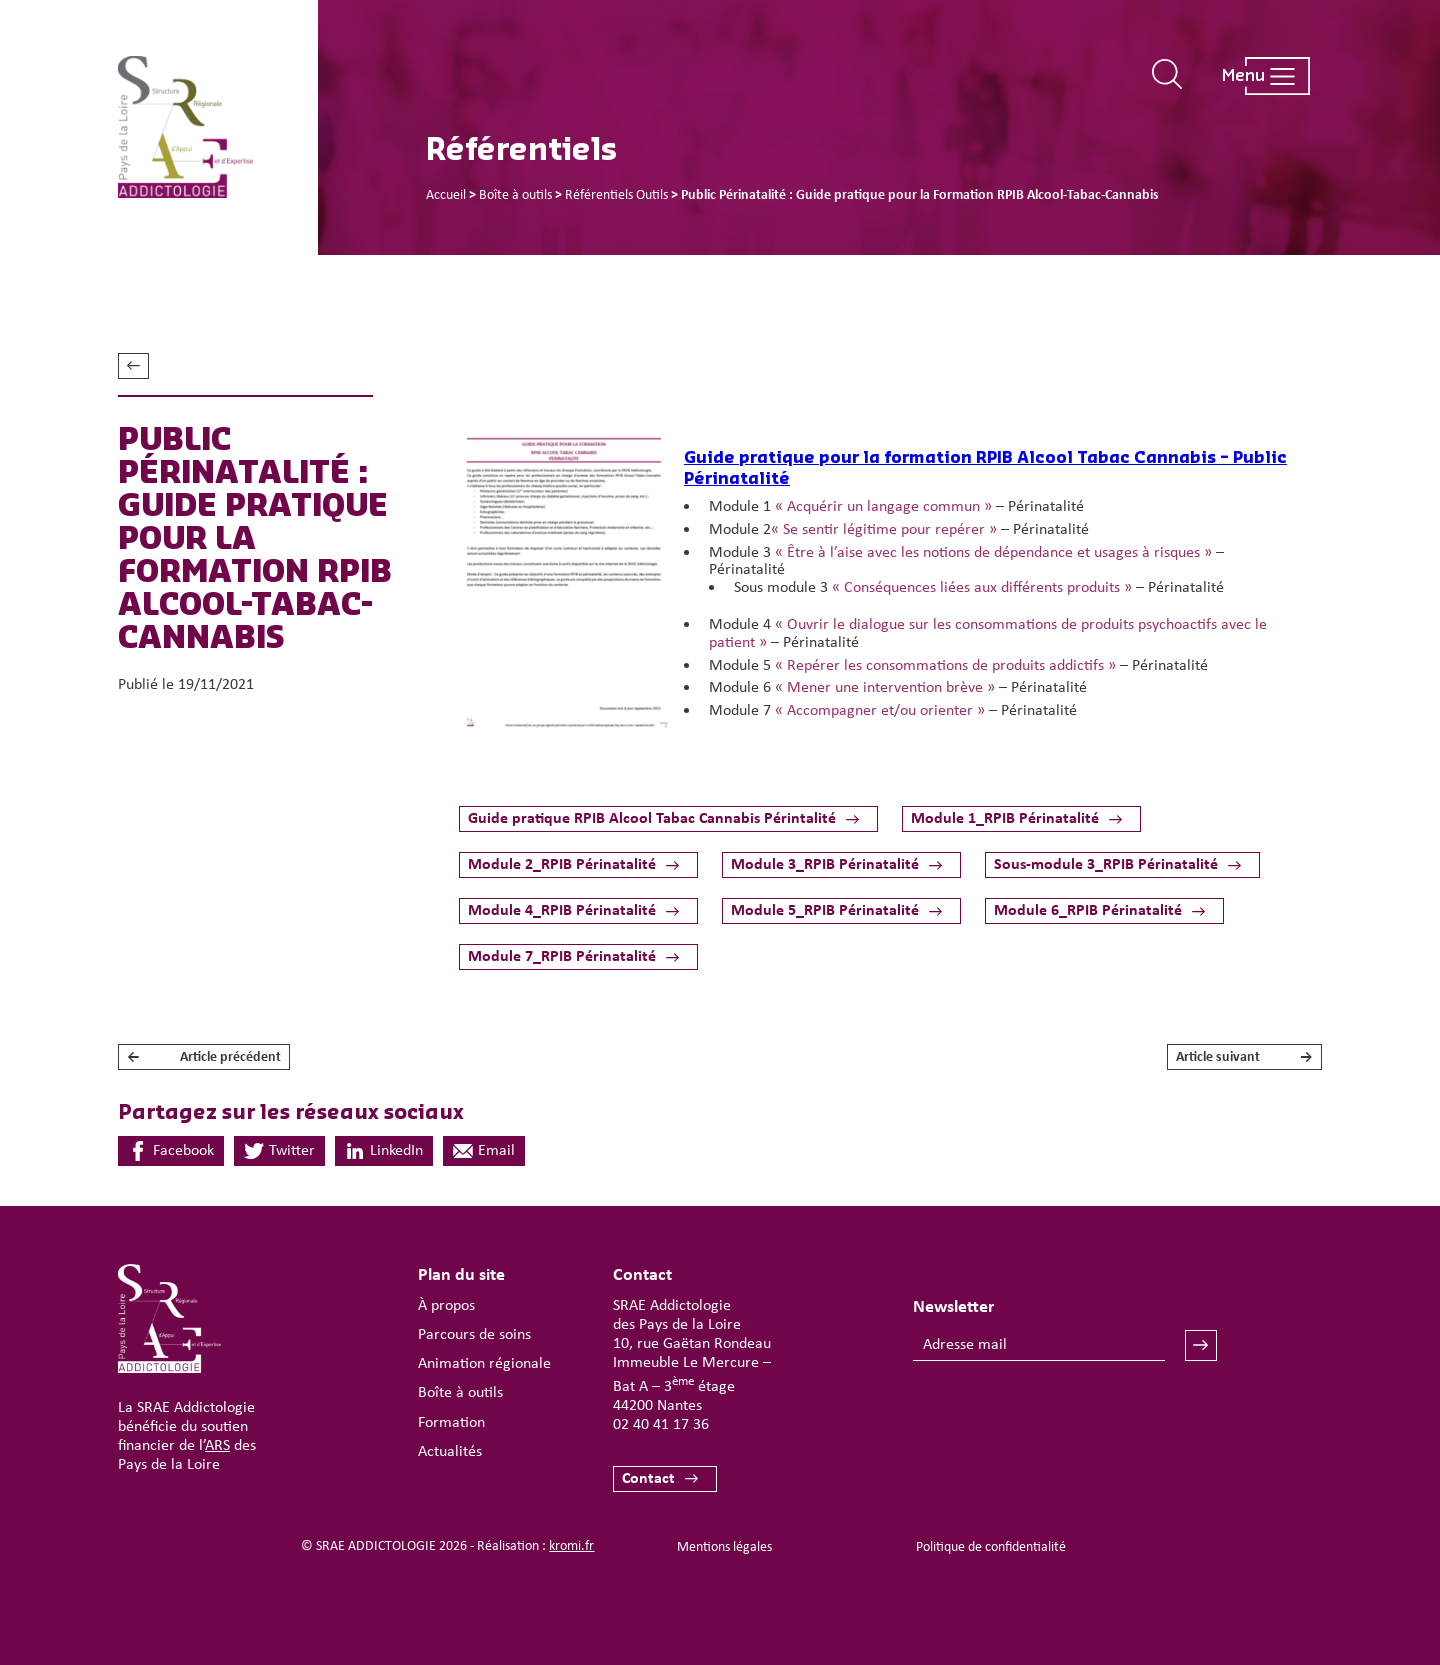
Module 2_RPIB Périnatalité (562, 865)
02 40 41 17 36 (661, 1425)
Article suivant (1244, 1057)
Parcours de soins (474, 1335)
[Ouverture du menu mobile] (1256, 76)
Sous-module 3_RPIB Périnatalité (1106, 865)
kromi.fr (571, 1546)
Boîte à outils (460, 1393)
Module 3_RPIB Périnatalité (825, 865)
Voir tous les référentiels (133, 366)
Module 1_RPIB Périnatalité (1005, 819)
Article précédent (204, 1057)
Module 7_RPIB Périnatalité (562, 957)
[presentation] (1065, 1420)
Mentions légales (724, 1547)
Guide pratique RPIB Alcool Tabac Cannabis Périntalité (652, 819)
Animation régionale (484, 1364)
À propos (446, 1306)
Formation (451, 1423)
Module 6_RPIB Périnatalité (1088, 911)
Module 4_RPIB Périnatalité (562, 911)
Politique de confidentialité (991, 1547)
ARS (217, 1446)
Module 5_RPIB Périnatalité (825, 911)
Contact (648, 1479)
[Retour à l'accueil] (218, 127)
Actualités (450, 1452)
